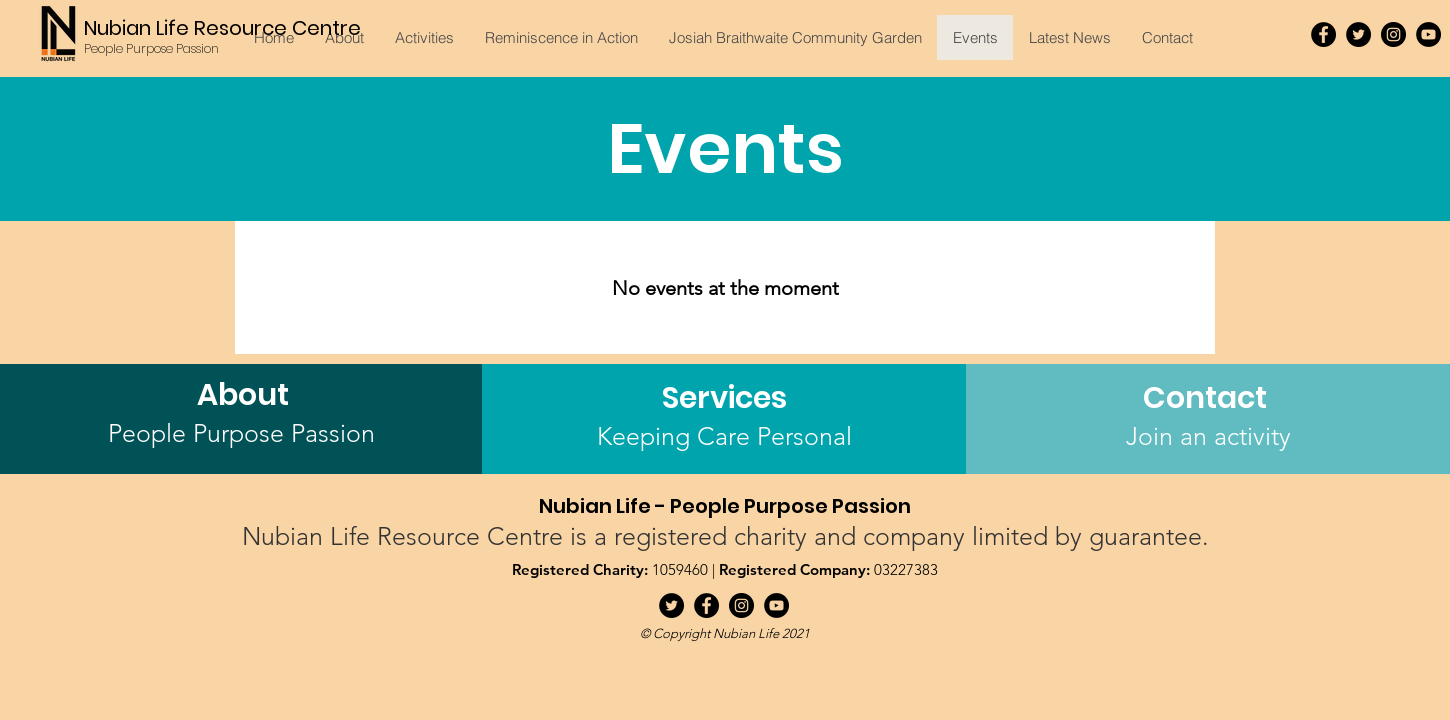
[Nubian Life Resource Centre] (224, 27)
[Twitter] (1358, 34)
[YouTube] (1428, 34)
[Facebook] (1323, 34)
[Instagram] (1393, 34)
